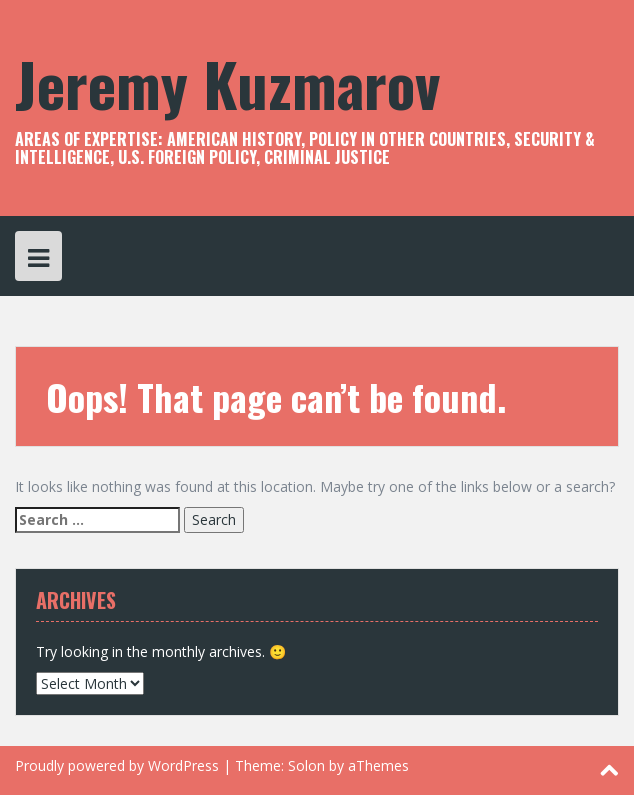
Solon (306, 765)
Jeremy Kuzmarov (227, 82)
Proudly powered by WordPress (117, 765)
